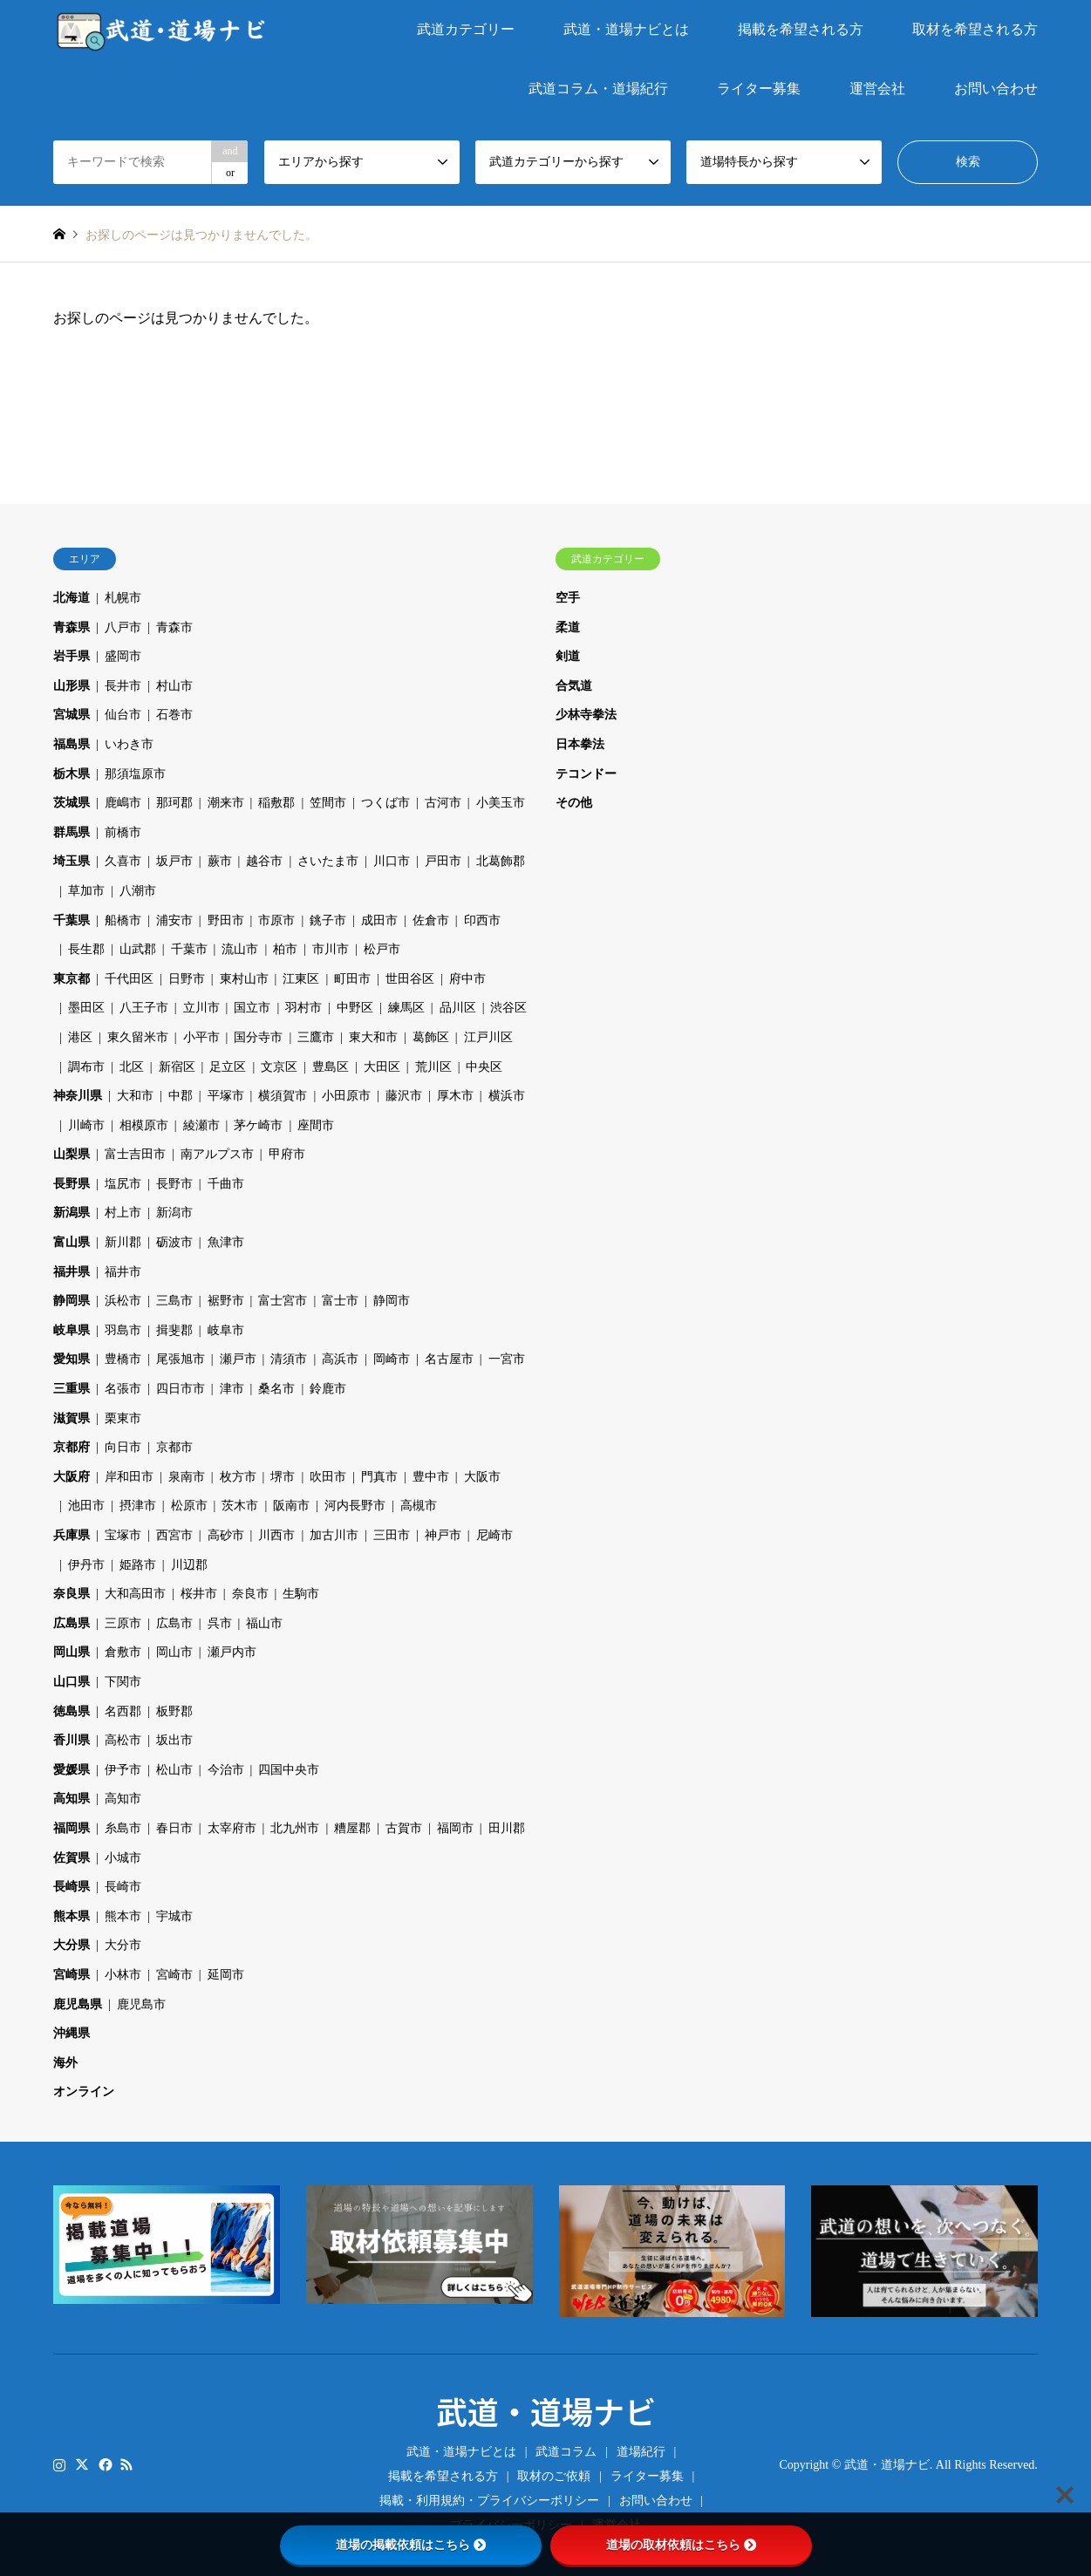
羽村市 (303, 1007)
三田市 (391, 1535)
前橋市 (123, 832)
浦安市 (174, 920)
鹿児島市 (141, 2004)
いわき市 (129, 744)
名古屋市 (449, 1359)
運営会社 (877, 88)
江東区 (301, 978)
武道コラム (566, 2451)
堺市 (282, 1476)
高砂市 (226, 1535)
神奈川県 (77, 1095)
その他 (574, 802)
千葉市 (189, 949)
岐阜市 (226, 1330)
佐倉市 (431, 920)
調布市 (86, 1066)
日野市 (186, 978)
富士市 (340, 1300)
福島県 (71, 744)
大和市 (135, 1095)
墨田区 (86, 1007)
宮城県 (71, 714)
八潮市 (137, 890)
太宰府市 (232, 1828)
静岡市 (391, 1300)
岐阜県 (71, 1330)
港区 (80, 1037)
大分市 (123, 1945)
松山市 (174, 1769)
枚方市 (238, 1476)
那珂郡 (174, 802)
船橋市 (123, 920)
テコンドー (586, 773)
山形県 (71, 685)
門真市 (379, 1476)
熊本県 (71, 1916)
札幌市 (123, 597)
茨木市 (240, 1505)
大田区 (382, 1066)
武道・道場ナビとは (626, 29)
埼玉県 (71, 861)
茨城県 (71, 802)
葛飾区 (431, 1037)
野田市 (226, 920)
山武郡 (137, 949)
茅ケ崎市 (258, 1125)
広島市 (174, 1623)
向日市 (123, 1447)
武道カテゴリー (466, 29)
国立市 (252, 1007)
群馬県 (71, 832)
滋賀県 (71, 1418)
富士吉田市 (135, 1154)
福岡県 (71, 1828)
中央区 (484, 1066)
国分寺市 (258, 1037)
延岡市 (226, 1974)
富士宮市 (282, 1300)
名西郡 (123, 1711)
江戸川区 (488, 1037)
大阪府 (71, 1476)
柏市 (285, 949)
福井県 (71, 1271)
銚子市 (328, 920)
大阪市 (482, 1476)
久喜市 (123, 861)
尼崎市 (494, 1535)
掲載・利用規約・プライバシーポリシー (489, 2500)
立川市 (201, 1007)
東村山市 (244, 978)
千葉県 (71, 920)
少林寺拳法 (586, 714)
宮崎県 (71, 1974)
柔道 (568, 627)
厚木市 (455, 1095)
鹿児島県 (77, 2004)
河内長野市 (354, 1505)
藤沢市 (403, 1095)
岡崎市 (391, 1359)
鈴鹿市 (328, 1388)
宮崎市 (174, 1974)
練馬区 (406, 1007)
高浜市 (340, 1359)
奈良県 (71, 1593)
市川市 (330, 949)
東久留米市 (137, 1037)
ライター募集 (759, 88)
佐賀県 (71, 1857)
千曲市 (226, 1183)
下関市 (123, 1681)
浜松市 (123, 1300)
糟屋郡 (352, 1828)
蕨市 (220, 861)
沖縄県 (71, 2033)
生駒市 (301, 1593)
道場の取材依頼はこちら (681, 2544)
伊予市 (123, 1769)
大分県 (71, 1945)
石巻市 (174, 714)
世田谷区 (409, 978)
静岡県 (71, 1300)
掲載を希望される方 (800, 29)
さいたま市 (327, 861)
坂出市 (174, 1740)
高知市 (123, 1798)
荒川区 (433, 1066)
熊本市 (123, 1916)
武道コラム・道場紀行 (598, 88)
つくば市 (385, 802)
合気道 (574, 685)
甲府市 (287, 1154)
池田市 (86, 1505)
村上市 (123, 1212)
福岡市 (455, 1828)
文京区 (279, 1066)
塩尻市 (123, 1183)
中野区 (355, 1007)
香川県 (71, 1740)
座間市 (315, 1125)
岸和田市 (129, 1476)
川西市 (276, 1535)
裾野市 (226, 1300)
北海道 (71, 597)
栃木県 (71, 773)
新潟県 (71, 1212)
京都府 (71, 1447)
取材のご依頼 (553, 2476)
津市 (232, 1388)
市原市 (276, 920)
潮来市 (226, 802)
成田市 (379, 920)
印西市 (482, 920)
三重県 (71, 1388)
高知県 (71, 1798)
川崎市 (86, 1125)
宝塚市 (123, 1535)
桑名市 (276, 1388)
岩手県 (71, 656)
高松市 (123, 1740)
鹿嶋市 (123, 802)
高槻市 (418, 1505)
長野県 (71, 1183)
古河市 (443, 802)
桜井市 (199, 1593)
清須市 (288, 1359)
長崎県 (71, 1886)
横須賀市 (282, 1095)
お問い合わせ (996, 88)
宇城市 (174, 1916)
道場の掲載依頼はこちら (411, 2544)
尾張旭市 (180, 1359)
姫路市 (137, 1564)
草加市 (86, 890)
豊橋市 (123, 1359)
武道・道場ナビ (546, 2410)
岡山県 (71, 1652)
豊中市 (431, 1476)
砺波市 (174, 1242)
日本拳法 (580, 744)
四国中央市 (288, 1769)
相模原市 (143, 1125)
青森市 (174, 627)
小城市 (123, 1857)
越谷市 (264, 861)
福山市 (264, 1623)
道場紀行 (641, 2451)
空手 (568, 597)
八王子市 (143, 1007)
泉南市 (186, 1476)
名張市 (123, 1388)
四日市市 (180, 1388)
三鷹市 (315, 1037)
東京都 (71, 978)
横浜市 (506, 1095)
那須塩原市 (135, 773)
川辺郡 (189, 1564)
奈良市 (250, 1593)
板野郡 (174, 1711)
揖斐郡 (174, 1330)
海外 (65, 2062)
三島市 (174, 1300)
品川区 (458, 1007)
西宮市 (174, 1535)
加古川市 (334, 1535)
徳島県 (71, 1711)
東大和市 (373, 1037)
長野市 (174, 1183)
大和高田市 (135, 1593)
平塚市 (226, 1095)
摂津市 (137, 1505)
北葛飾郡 (500, 861)
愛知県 (71, 1359)
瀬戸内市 (232, 1652)
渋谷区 (508, 1007)
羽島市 (123, 1330)
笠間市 (328, 802)
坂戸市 (174, 861)
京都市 (174, 1447)
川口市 (391, 861)
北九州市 (294, 1828)
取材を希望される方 (975, 29)
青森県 (71, 627)
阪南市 (291, 1505)
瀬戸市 (238, 1359)
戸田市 (443, 861)
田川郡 (506, 1828)
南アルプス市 (217, 1154)
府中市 (467, 978)
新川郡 (123, 1242)
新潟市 (174, 1212)
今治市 (226, 1769)
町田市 (352, 978)
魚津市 (226, 1242)
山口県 (71, 1681)
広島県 (71, 1623)
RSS (126, 2464)
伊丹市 (86, 1564)
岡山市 (174, 1652)
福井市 (123, 1271)
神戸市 (443, 1535)
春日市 (174, 1828)
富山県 (71, 1242)
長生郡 (86, 949)
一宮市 (506, 1359)
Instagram (59, 2464)
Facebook (104, 2464)
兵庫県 (71, 1535)
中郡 (180, 1095)
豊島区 (330, 1066)
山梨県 (71, 1154)
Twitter (82, 2464)
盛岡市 (123, 656)
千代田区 (129, 978)
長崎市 (123, 1886)
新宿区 (177, 1066)
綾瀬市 (201, 1125)
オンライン (83, 2091)
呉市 (220, 1623)
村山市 (174, 685)
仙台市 (123, 714)
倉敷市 (123, 1652)
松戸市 (382, 949)
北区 (131, 1066)
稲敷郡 (276, 802)
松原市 (189, 1505)
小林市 (123, 1974)
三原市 (123, 1623)
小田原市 (346, 1095)
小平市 (201, 1037)
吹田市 (328, 1476)
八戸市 (123, 627)
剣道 (568, 656)
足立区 (227, 1066)
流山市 (240, 949)
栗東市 (123, 1418)
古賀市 (403, 1828)
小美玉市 (500, 802)
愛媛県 (71, 1769)
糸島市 (123, 1828)
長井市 (123, 685)
